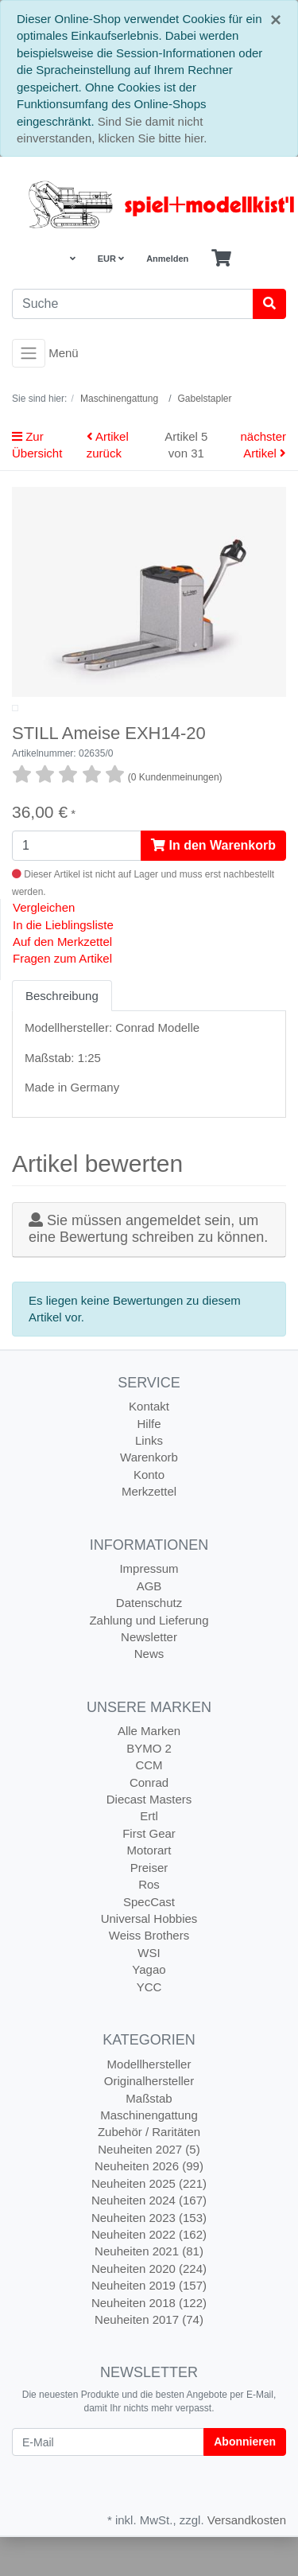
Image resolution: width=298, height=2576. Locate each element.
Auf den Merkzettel (62, 980)
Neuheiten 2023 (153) (149, 2256)
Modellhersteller (149, 2103)
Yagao (148, 2008)
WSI (148, 1991)
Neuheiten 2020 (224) (149, 2307)
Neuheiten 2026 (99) (149, 2205)
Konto (149, 1513)
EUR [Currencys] (111, 258)
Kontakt (149, 1445)
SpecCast (149, 1941)
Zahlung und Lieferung (148, 1659)
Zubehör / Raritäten (149, 2170)
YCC (149, 2026)
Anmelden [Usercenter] (167, 258)
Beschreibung (62, 1034)
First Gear (149, 1872)
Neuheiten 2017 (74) (149, 2358)
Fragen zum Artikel (62, 997)
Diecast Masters (149, 1838)
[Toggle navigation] (28, 353)
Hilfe (149, 1462)
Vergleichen (44, 946)
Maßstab (149, 2137)
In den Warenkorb (213, 884)
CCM (148, 1804)
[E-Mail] (108, 2481)
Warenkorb (149, 1496)
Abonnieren (245, 2480)
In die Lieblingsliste (63, 964)
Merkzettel (149, 1530)
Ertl (149, 1855)
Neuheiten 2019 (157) (149, 2324)
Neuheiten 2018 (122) (149, 2341)
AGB (149, 1625)
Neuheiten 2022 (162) (149, 2273)
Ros (149, 1923)
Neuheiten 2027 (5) (148, 2188)
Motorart (149, 1889)
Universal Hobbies (149, 1957)
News (149, 1692)
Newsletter (149, 1676)
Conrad (149, 1821)
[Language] (70, 258)
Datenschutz (149, 1641)
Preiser (149, 1906)
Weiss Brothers (149, 1975)
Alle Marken (149, 1769)
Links (149, 1479)
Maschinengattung (149, 2154)
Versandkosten (246, 2559)
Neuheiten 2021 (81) (149, 2290)
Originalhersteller (149, 2120)
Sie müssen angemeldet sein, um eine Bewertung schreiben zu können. (148, 1268)
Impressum (148, 1607)
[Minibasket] (221, 258)
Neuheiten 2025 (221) (149, 2222)
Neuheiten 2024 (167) (149, 2239)
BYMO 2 (149, 1787)
